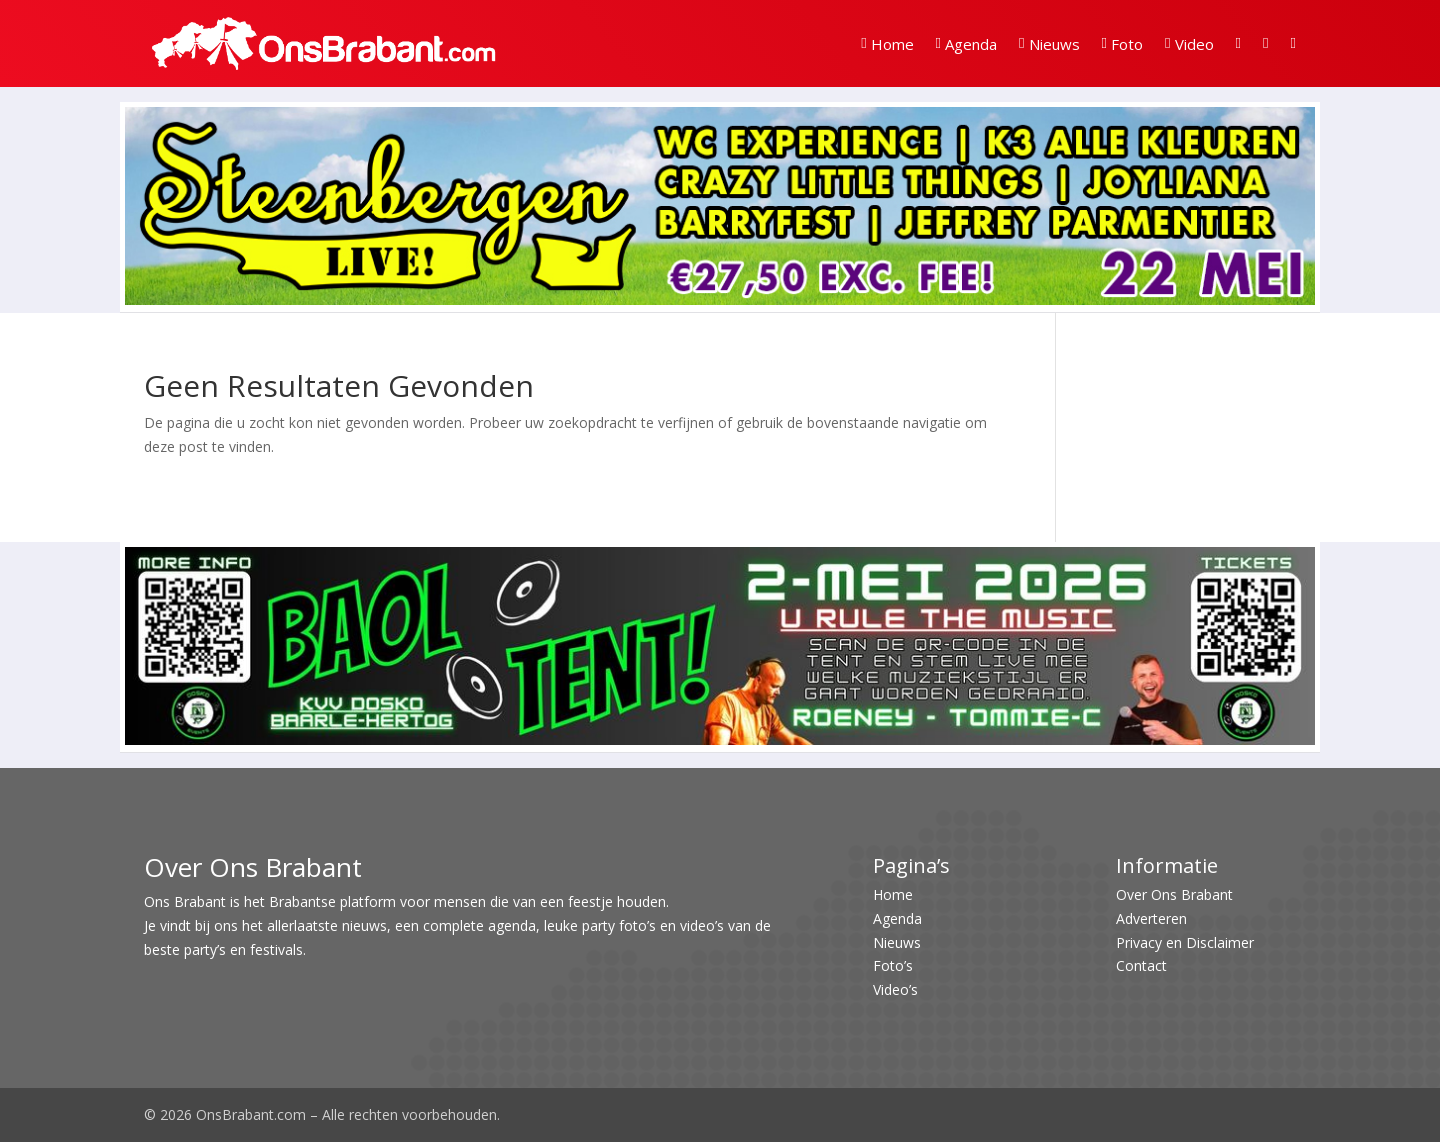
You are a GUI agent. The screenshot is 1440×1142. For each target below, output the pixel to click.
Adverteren (1151, 918)
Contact (1141, 965)
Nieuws (1049, 44)
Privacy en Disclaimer (1185, 942)
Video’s (895, 989)
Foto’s (893, 965)
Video (1189, 44)
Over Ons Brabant (1174, 894)
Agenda (966, 44)
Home (887, 44)
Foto (1122, 44)
